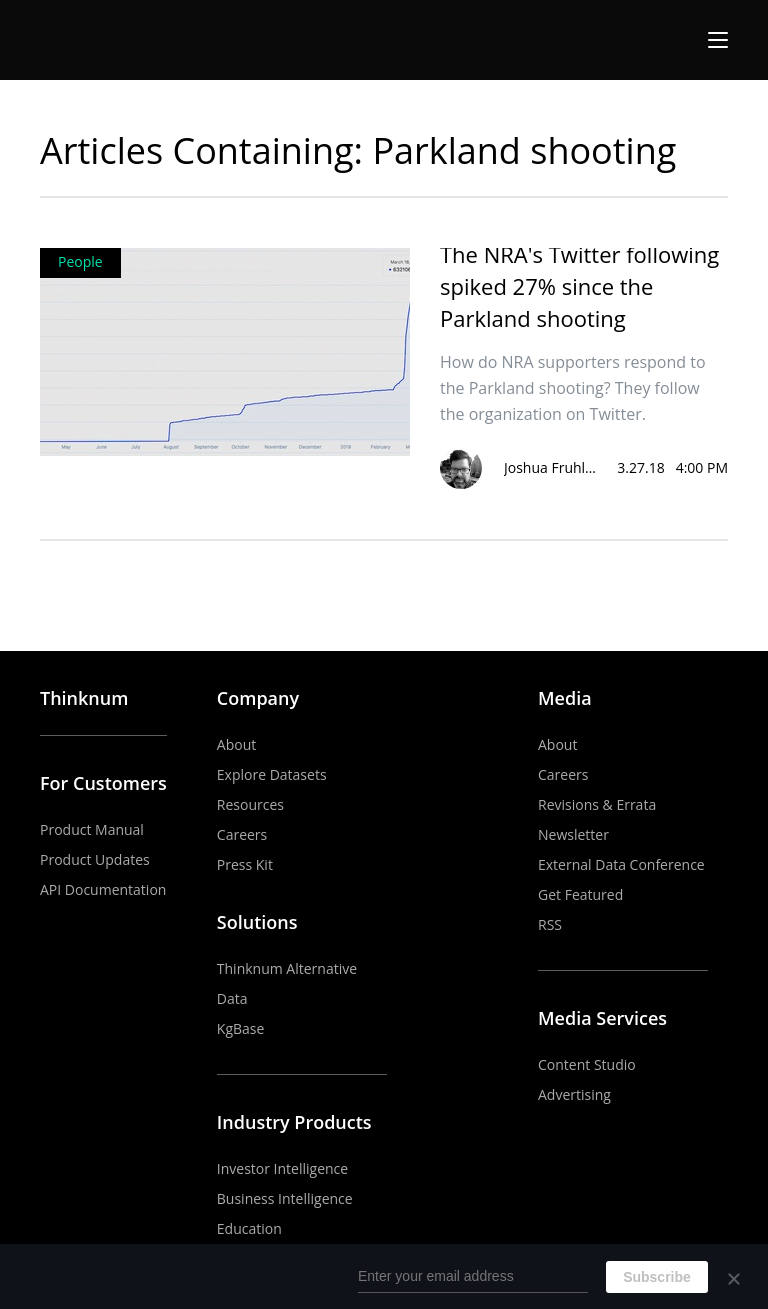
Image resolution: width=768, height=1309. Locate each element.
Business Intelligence (285, 1198)
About (236, 744)
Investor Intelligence (282, 1168)
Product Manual (92, 829)
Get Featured (580, 894)
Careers (242, 834)
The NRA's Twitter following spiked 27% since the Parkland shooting (579, 286)
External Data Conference (621, 864)
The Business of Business (113, 40)
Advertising (574, 1094)
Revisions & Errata (597, 804)
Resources (250, 804)
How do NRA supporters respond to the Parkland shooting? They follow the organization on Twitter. (573, 388)
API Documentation (103, 889)
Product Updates (95, 859)
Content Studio (587, 1064)
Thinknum (84, 698)
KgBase (241, 1028)
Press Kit (245, 864)
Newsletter (573, 834)
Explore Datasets (272, 774)
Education (249, 1228)
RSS (550, 924)
